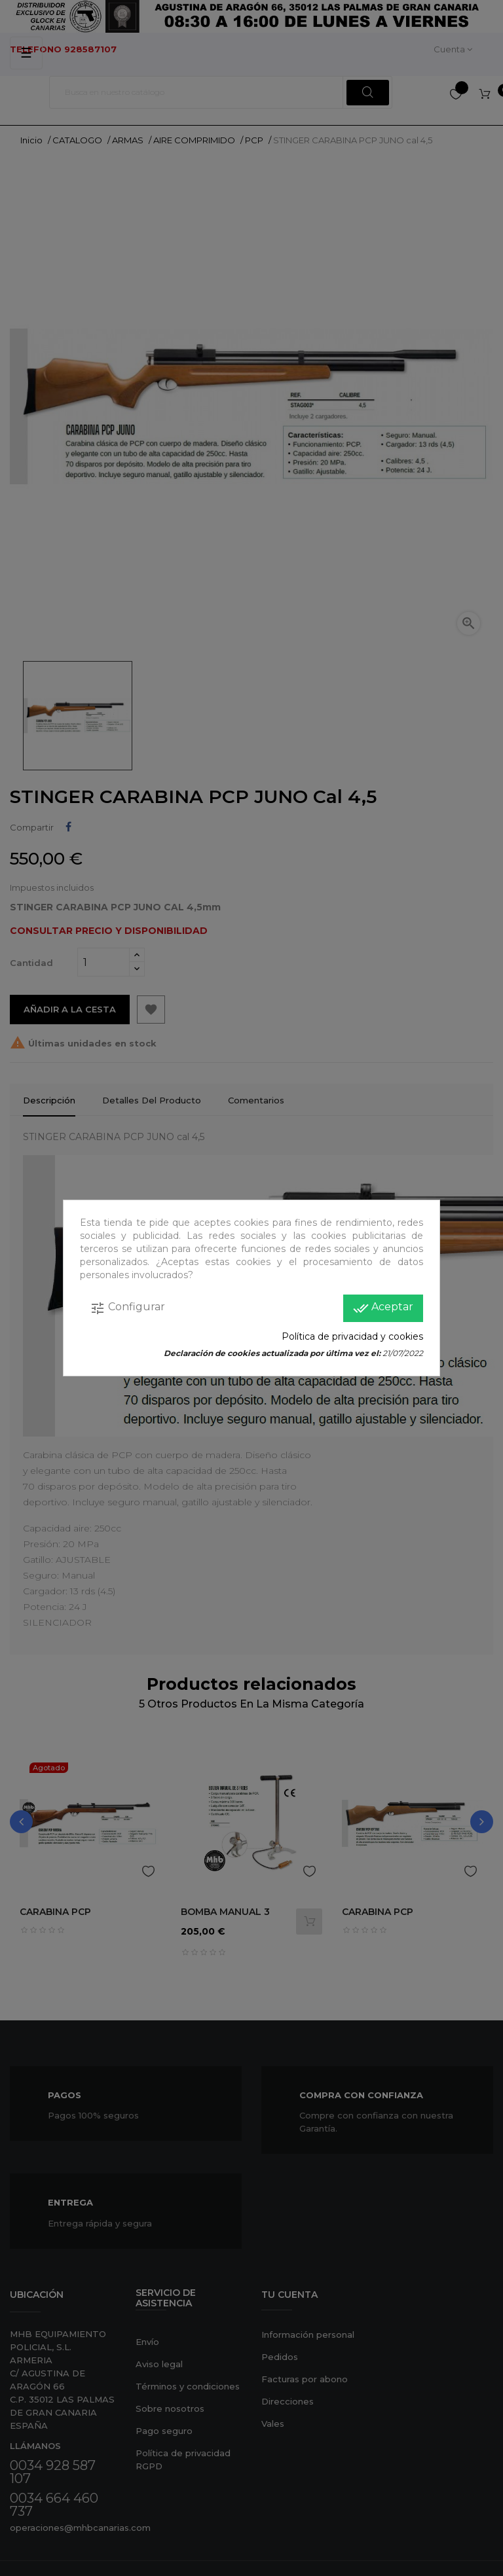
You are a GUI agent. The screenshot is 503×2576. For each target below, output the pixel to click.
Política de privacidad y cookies (352, 1336)
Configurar (127, 1308)
